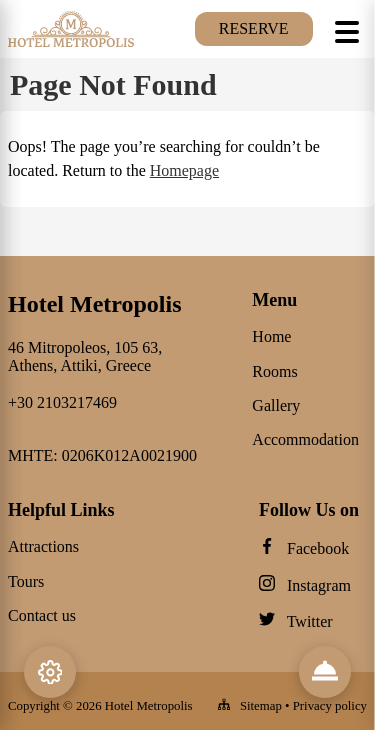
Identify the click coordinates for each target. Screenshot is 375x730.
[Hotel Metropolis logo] (71, 44)
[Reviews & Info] (325, 672)
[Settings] (50, 672)
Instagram (319, 585)
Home (271, 336)
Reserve (254, 28)
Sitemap (261, 706)
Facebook (318, 548)
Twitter (310, 621)
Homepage (184, 170)
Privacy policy (330, 706)
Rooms (274, 371)
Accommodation (305, 439)
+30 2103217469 (62, 402)
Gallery (276, 405)
